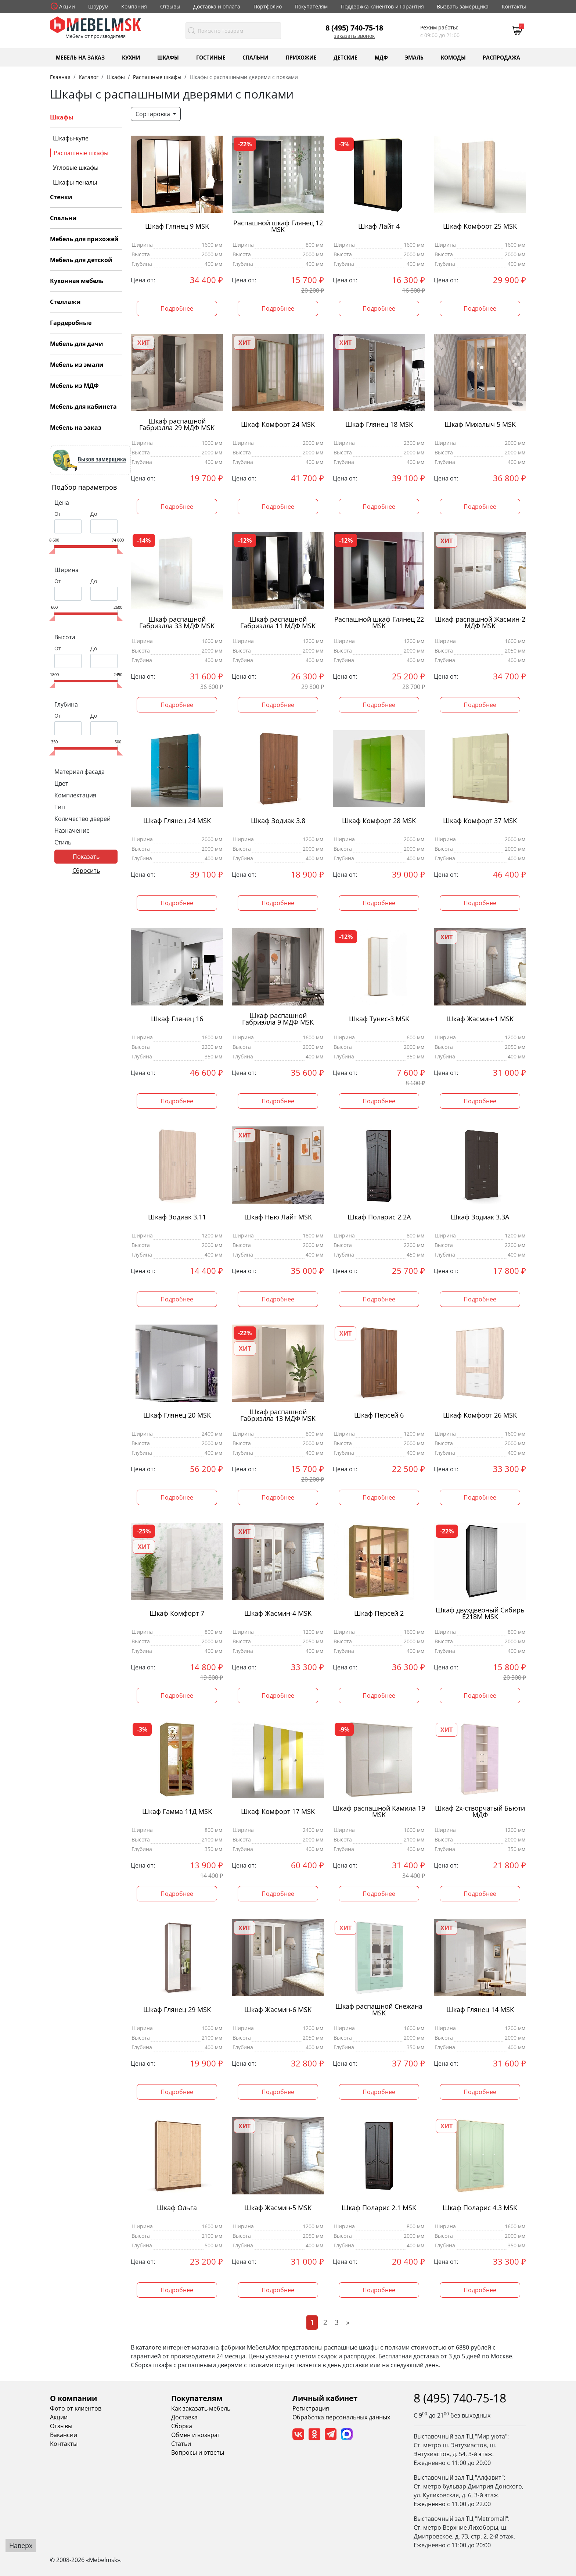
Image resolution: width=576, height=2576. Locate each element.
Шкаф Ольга (177, 2207)
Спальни (255, 57)
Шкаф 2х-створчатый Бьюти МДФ (480, 1812)
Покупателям (311, 6)
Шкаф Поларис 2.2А (379, 1217)
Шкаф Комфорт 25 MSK (480, 226)
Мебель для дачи (76, 344)
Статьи (181, 2444)
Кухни (131, 57)
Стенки (61, 197)
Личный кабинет (324, 2398)
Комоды (453, 57)
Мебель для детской (81, 260)
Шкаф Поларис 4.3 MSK (480, 2207)
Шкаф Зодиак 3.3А (480, 1217)
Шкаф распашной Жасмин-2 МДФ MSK (480, 623)
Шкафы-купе (71, 138)
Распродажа (501, 57)
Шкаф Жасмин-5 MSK (278, 2207)
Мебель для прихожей (84, 239)
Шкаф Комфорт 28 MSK (379, 820)
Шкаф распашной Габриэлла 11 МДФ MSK (278, 623)
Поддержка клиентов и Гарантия (382, 6)
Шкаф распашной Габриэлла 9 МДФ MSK (278, 1019)
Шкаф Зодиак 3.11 (177, 1217)
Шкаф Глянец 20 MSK (177, 1415)
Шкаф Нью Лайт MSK (278, 1217)
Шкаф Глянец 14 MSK (480, 2009)
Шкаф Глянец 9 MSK (177, 226)
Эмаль (414, 57)
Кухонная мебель (77, 281)
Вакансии (63, 2435)
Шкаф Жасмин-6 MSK (278, 2009)
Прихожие (301, 57)
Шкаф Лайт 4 (379, 226)
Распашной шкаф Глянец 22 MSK (379, 623)
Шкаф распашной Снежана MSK (378, 2010)
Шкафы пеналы (75, 182)
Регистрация (310, 2408)
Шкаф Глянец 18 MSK (379, 424)
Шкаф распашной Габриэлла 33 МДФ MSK (177, 623)
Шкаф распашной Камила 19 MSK (379, 1812)
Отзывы (170, 6)
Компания (134, 6)
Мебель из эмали (77, 365)
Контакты (514, 6)
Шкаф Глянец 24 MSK (177, 820)
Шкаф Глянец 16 (177, 1018)
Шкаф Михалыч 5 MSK (480, 424)
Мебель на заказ (80, 57)
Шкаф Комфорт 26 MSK (480, 1415)
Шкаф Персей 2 (379, 1613)
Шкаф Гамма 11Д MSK (177, 1811)
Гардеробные (70, 323)
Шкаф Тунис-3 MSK (379, 1018)
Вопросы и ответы (197, 2452)
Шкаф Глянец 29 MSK (177, 2009)
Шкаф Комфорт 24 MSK (278, 424)
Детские (345, 57)
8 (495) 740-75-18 (354, 27)
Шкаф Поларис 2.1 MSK (379, 2207)
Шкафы (168, 57)
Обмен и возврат (195, 2435)
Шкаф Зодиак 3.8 (278, 820)
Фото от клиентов (75, 2408)
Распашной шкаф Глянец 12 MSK (278, 226)
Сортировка (154, 114)
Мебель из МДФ (74, 386)
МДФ (381, 57)
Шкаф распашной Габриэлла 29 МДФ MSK (177, 425)
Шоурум (98, 6)
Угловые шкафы (75, 168)
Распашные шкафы (81, 153)
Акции (67, 6)
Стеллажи (65, 302)
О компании (73, 2398)
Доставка (184, 2417)
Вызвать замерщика (463, 6)
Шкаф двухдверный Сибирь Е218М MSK (480, 1614)
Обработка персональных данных (341, 2417)
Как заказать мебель (200, 2408)
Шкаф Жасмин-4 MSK (278, 1613)
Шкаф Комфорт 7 (177, 1613)
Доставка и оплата (216, 6)
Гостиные (211, 57)
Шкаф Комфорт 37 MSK (480, 820)
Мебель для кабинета (83, 407)
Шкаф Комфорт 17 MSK (278, 1811)
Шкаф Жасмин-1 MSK (480, 1018)
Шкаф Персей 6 (379, 1415)
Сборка (181, 2426)
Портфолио (267, 6)
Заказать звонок (354, 36)
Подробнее (177, 308)
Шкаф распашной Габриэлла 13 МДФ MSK (278, 1415)
